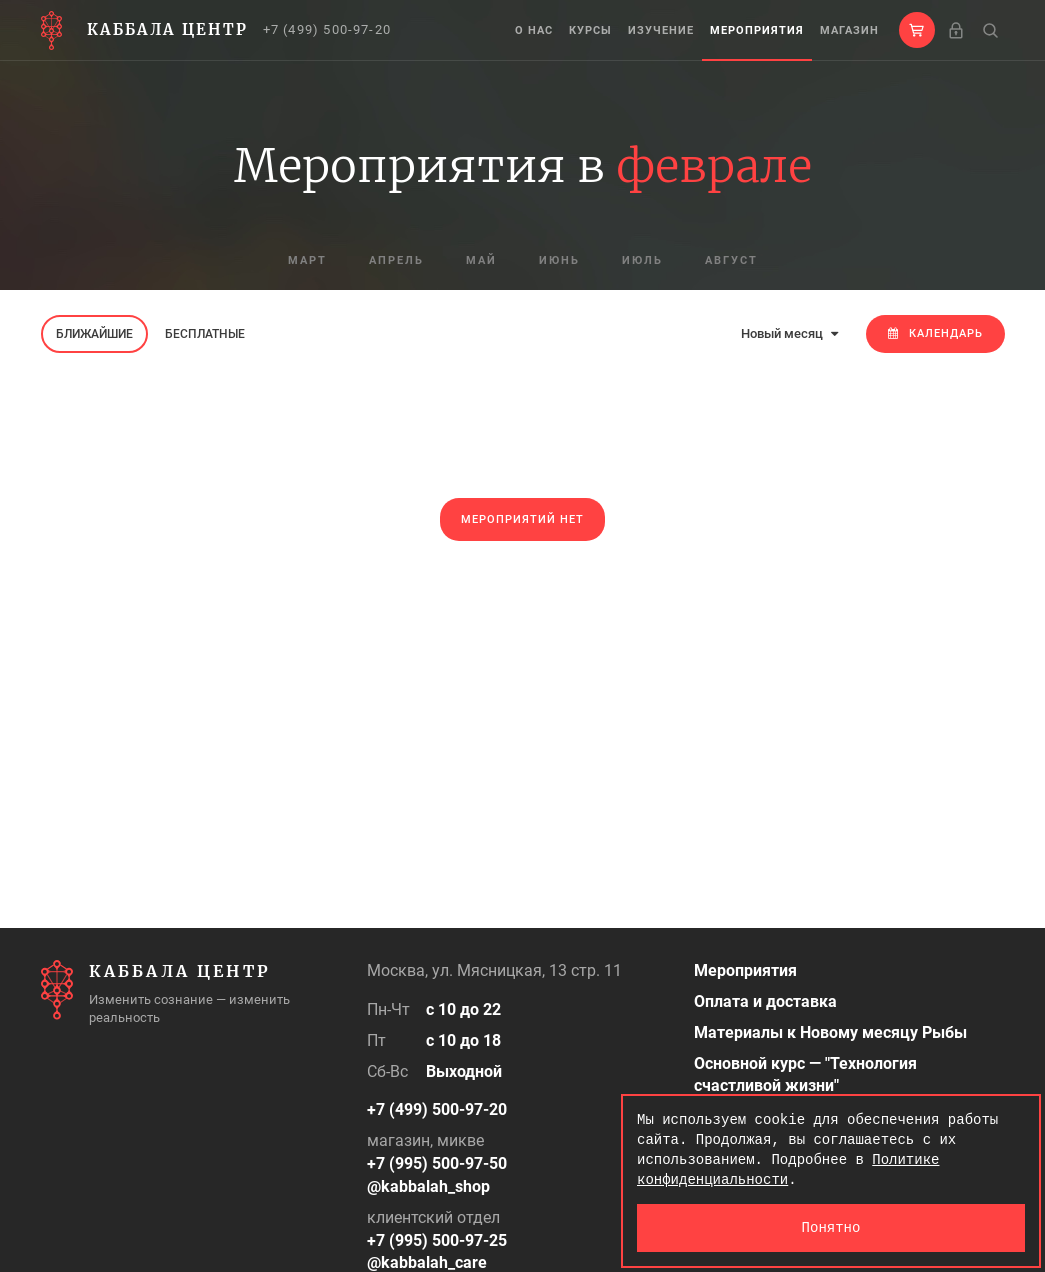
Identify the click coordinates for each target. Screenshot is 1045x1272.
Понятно (831, 1227)
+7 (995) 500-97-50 (437, 1163)
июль (642, 260)
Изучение (661, 30)
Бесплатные (205, 334)
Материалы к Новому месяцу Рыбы (830, 1032)
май (481, 260)
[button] (917, 30)
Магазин (849, 30)
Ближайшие (94, 334)
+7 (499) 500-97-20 (327, 29)
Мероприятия (757, 30)
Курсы (590, 30)
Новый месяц (789, 333)
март (307, 260)
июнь (559, 260)
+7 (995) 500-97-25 (437, 1240)
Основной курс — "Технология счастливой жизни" (805, 1075)
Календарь (935, 333)
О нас (534, 30)
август (731, 260)
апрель (396, 260)
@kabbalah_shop (428, 1186)
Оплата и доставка (765, 1001)
